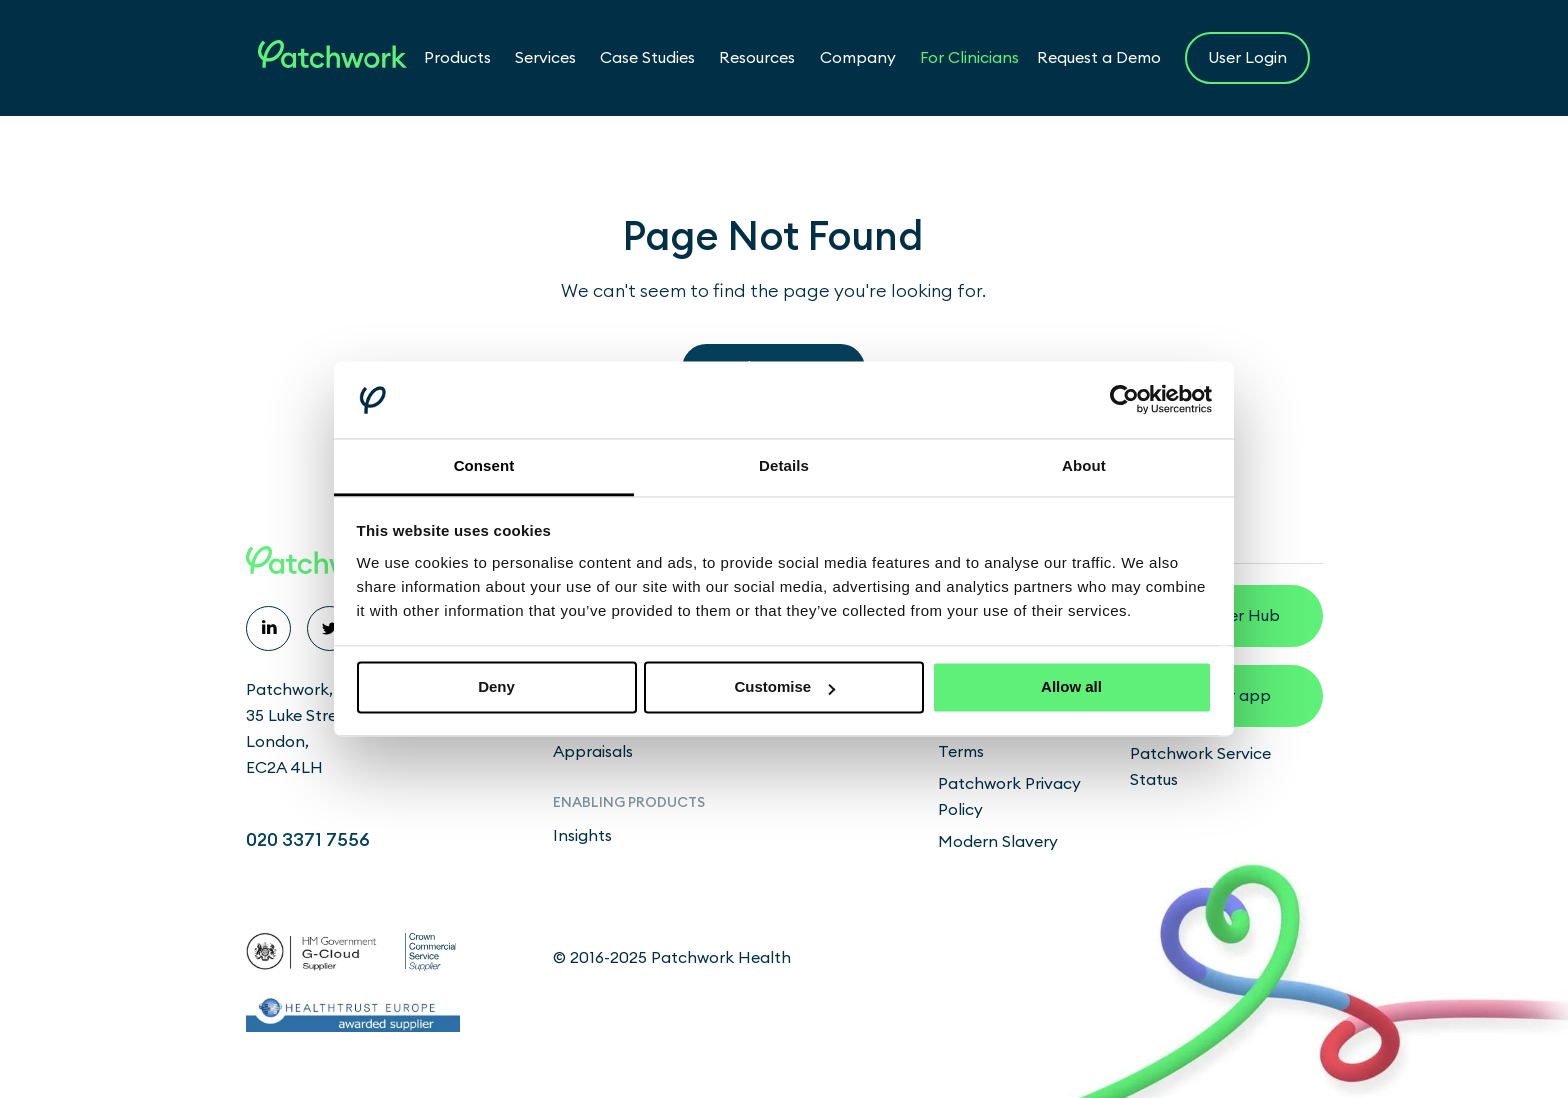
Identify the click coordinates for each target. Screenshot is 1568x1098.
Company (858, 58)
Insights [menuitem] (582, 836)
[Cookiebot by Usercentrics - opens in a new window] (1124, 400)
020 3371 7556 (308, 840)
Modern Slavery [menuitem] (998, 842)
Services (545, 58)
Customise (784, 687)
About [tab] (1084, 465)
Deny (496, 687)
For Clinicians (969, 58)
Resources (757, 58)
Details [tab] (784, 465)
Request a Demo (1099, 58)
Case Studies (647, 58)
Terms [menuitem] (961, 752)
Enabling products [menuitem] (629, 803)
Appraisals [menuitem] (593, 752)
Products (457, 58)
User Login (1247, 58)
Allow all (1071, 687)
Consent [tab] (484, 465)
